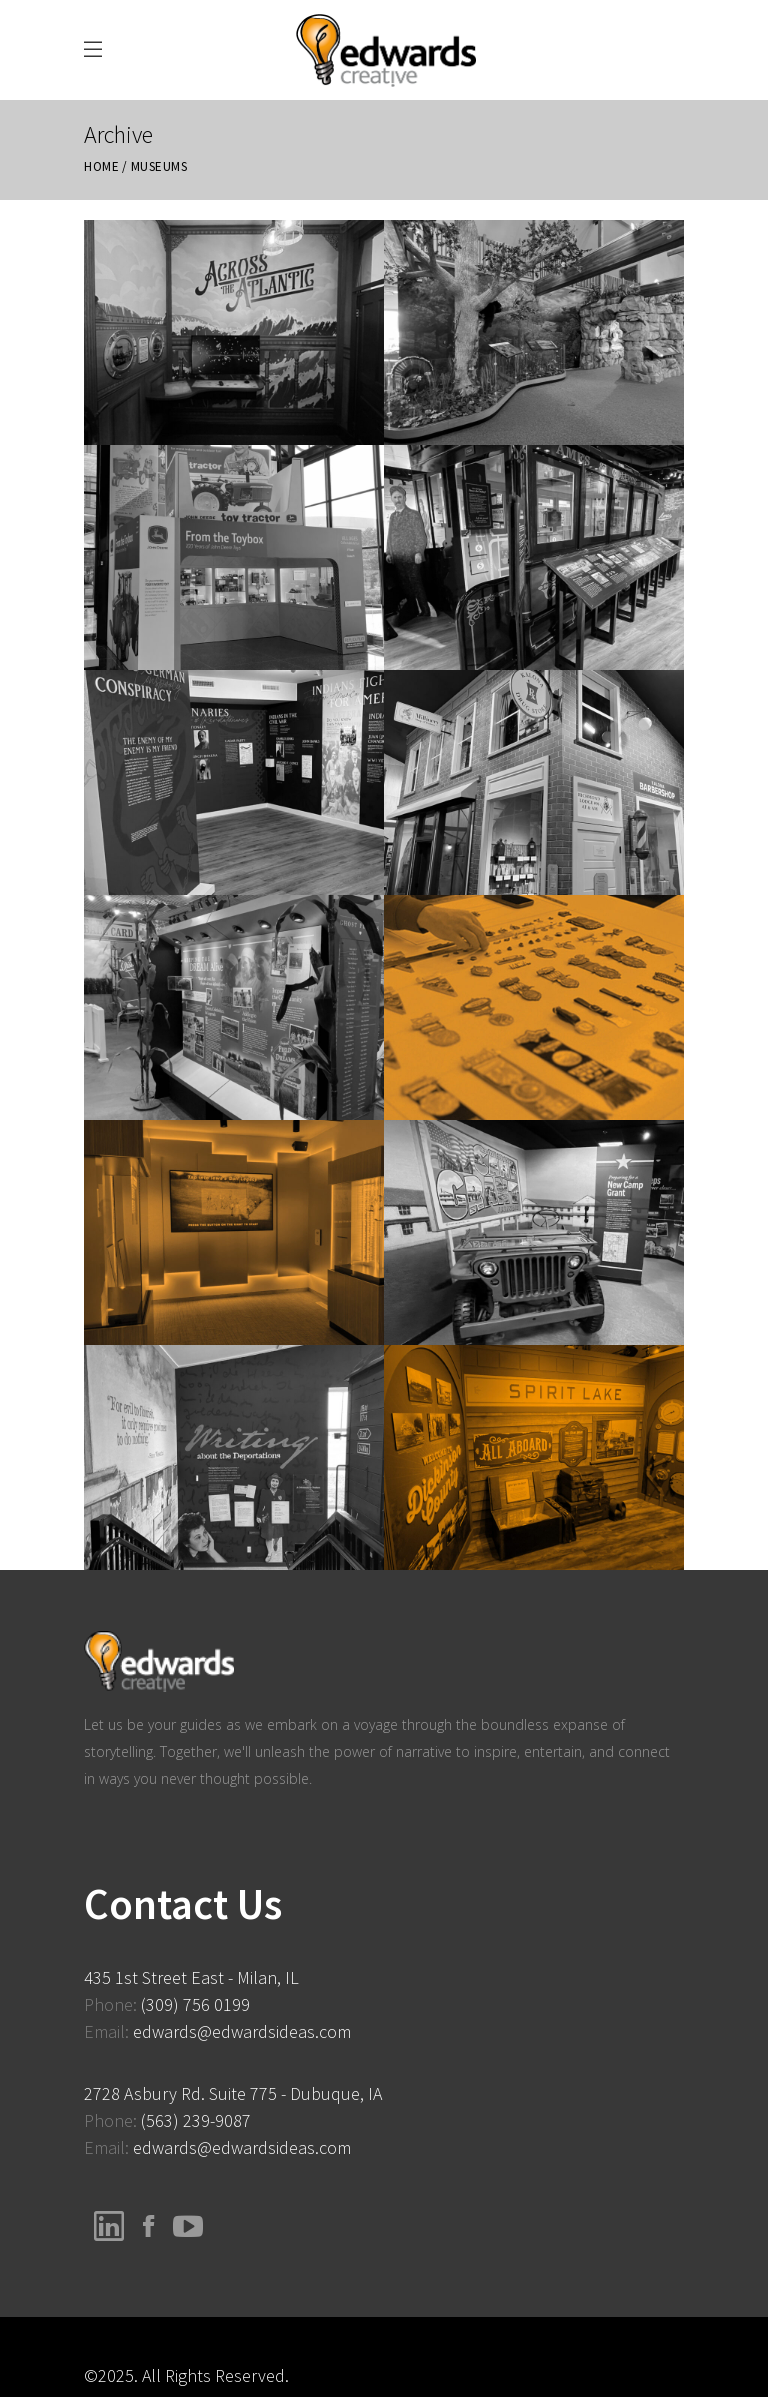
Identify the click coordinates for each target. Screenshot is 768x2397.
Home (101, 166)
